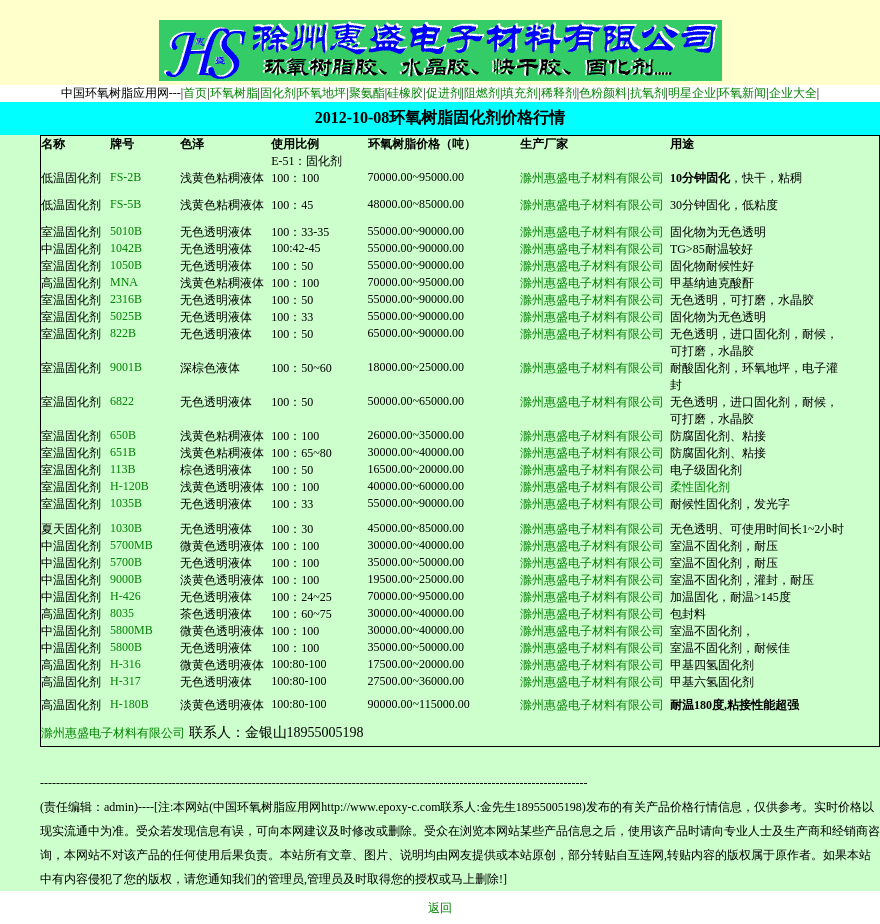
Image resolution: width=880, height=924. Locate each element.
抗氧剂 (648, 93)
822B (123, 333)
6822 (122, 401)
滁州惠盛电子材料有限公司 (592, 178)
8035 (122, 613)
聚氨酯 (367, 93)
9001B (126, 367)
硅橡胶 (405, 93)
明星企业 (692, 93)
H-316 (125, 664)
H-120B (129, 486)
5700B (126, 562)
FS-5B (125, 204)
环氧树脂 (234, 93)
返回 (440, 908)
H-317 (125, 681)
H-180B (129, 704)
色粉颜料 (603, 93)
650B (123, 435)
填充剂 (520, 93)
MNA (124, 282)
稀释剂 (559, 93)
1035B (126, 503)
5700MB (131, 545)
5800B (126, 647)
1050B (126, 265)
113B (123, 469)
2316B (126, 299)
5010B (126, 231)
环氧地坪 (322, 93)
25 (126, 316)
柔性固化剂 (700, 487)
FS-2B (125, 177)
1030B (126, 528)
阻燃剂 (482, 93)
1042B (126, 248)
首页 (195, 93)
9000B (126, 579)
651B (123, 452)
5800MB (131, 630)
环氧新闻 (742, 93)
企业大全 (793, 93)
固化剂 (278, 93)
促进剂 (444, 93)
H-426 (125, 596)
